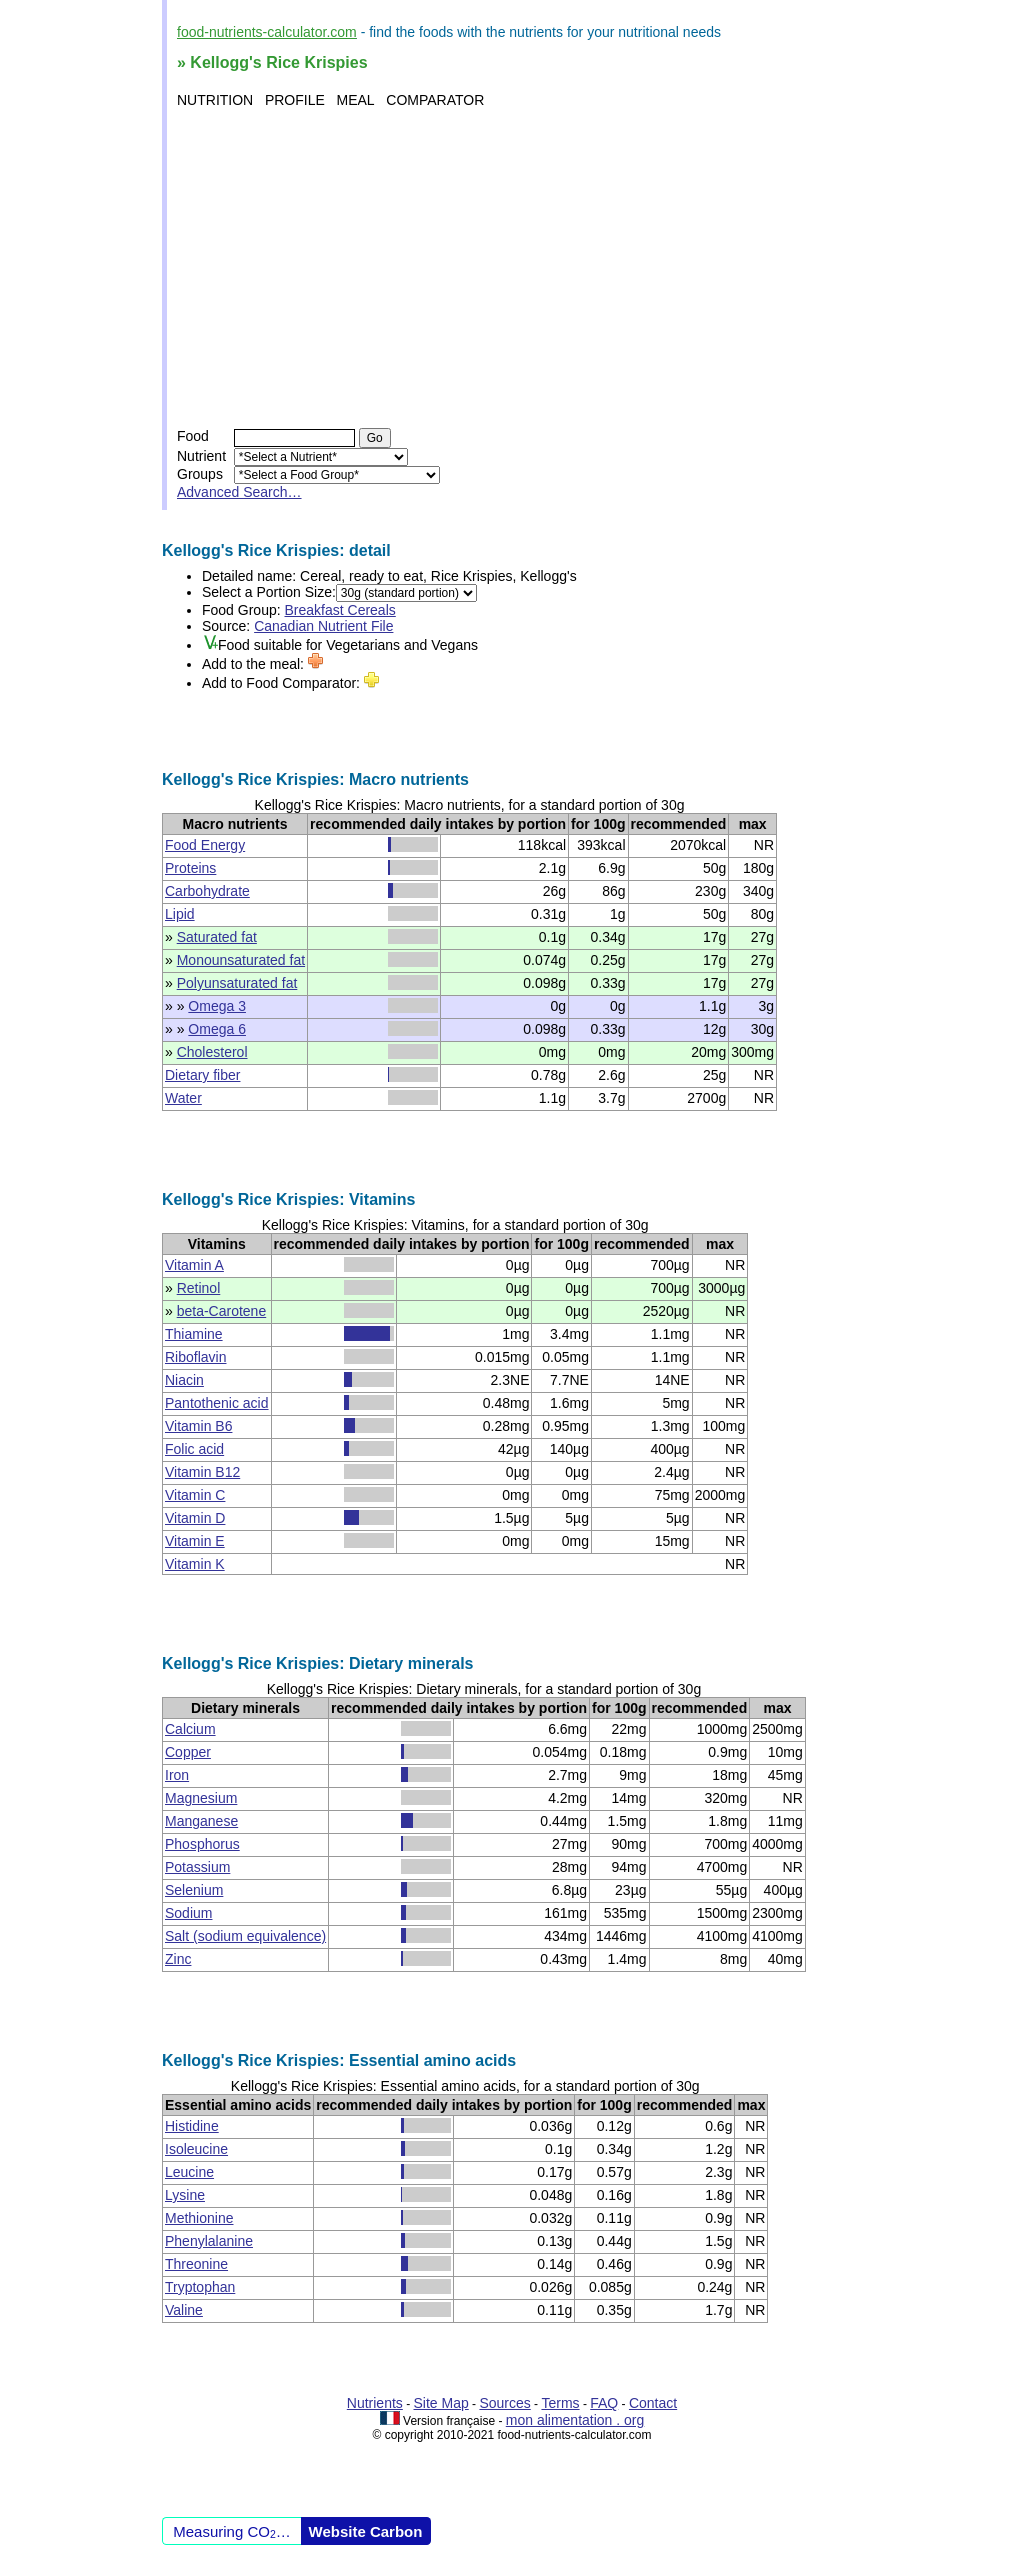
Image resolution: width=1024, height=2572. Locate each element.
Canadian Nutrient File (323, 626)
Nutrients (375, 2403)
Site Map (441, 2403)
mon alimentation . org (575, 2420)
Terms (560, 2403)
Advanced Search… (239, 492)
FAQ (604, 2403)
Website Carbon (366, 2531)
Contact (653, 2403)
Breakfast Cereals (340, 610)
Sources (504, 2403)
